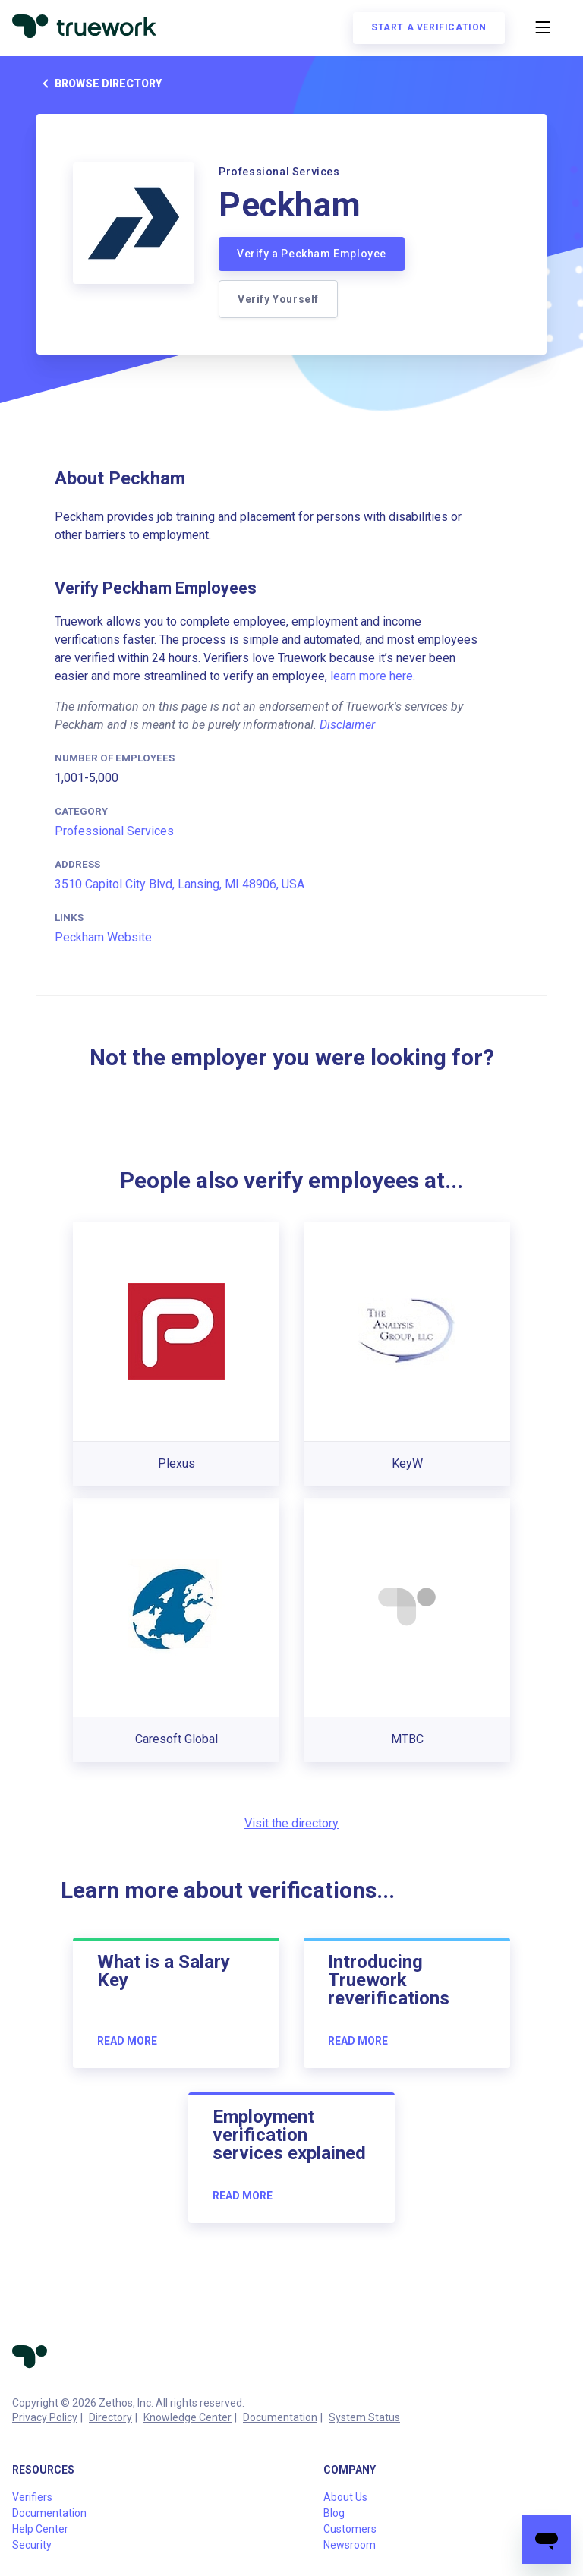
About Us (345, 2497)
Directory (110, 2417)
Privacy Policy (44, 2417)
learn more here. (372, 676)
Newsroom (349, 2545)
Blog (334, 2513)
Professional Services (114, 831)
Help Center (40, 2529)
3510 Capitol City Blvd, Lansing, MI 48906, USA (179, 884)
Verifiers (32, 2497)
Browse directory (99, 83)
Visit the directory (291, 1823)
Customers (350, 2529)
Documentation (280, 2417)
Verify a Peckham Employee (311, 254)
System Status (364, 2417)
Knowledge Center (187, 2417)
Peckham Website (103, 937)
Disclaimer (347, 724)
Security (32, 2545)
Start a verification (429, 27)
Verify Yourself (278, 299)
